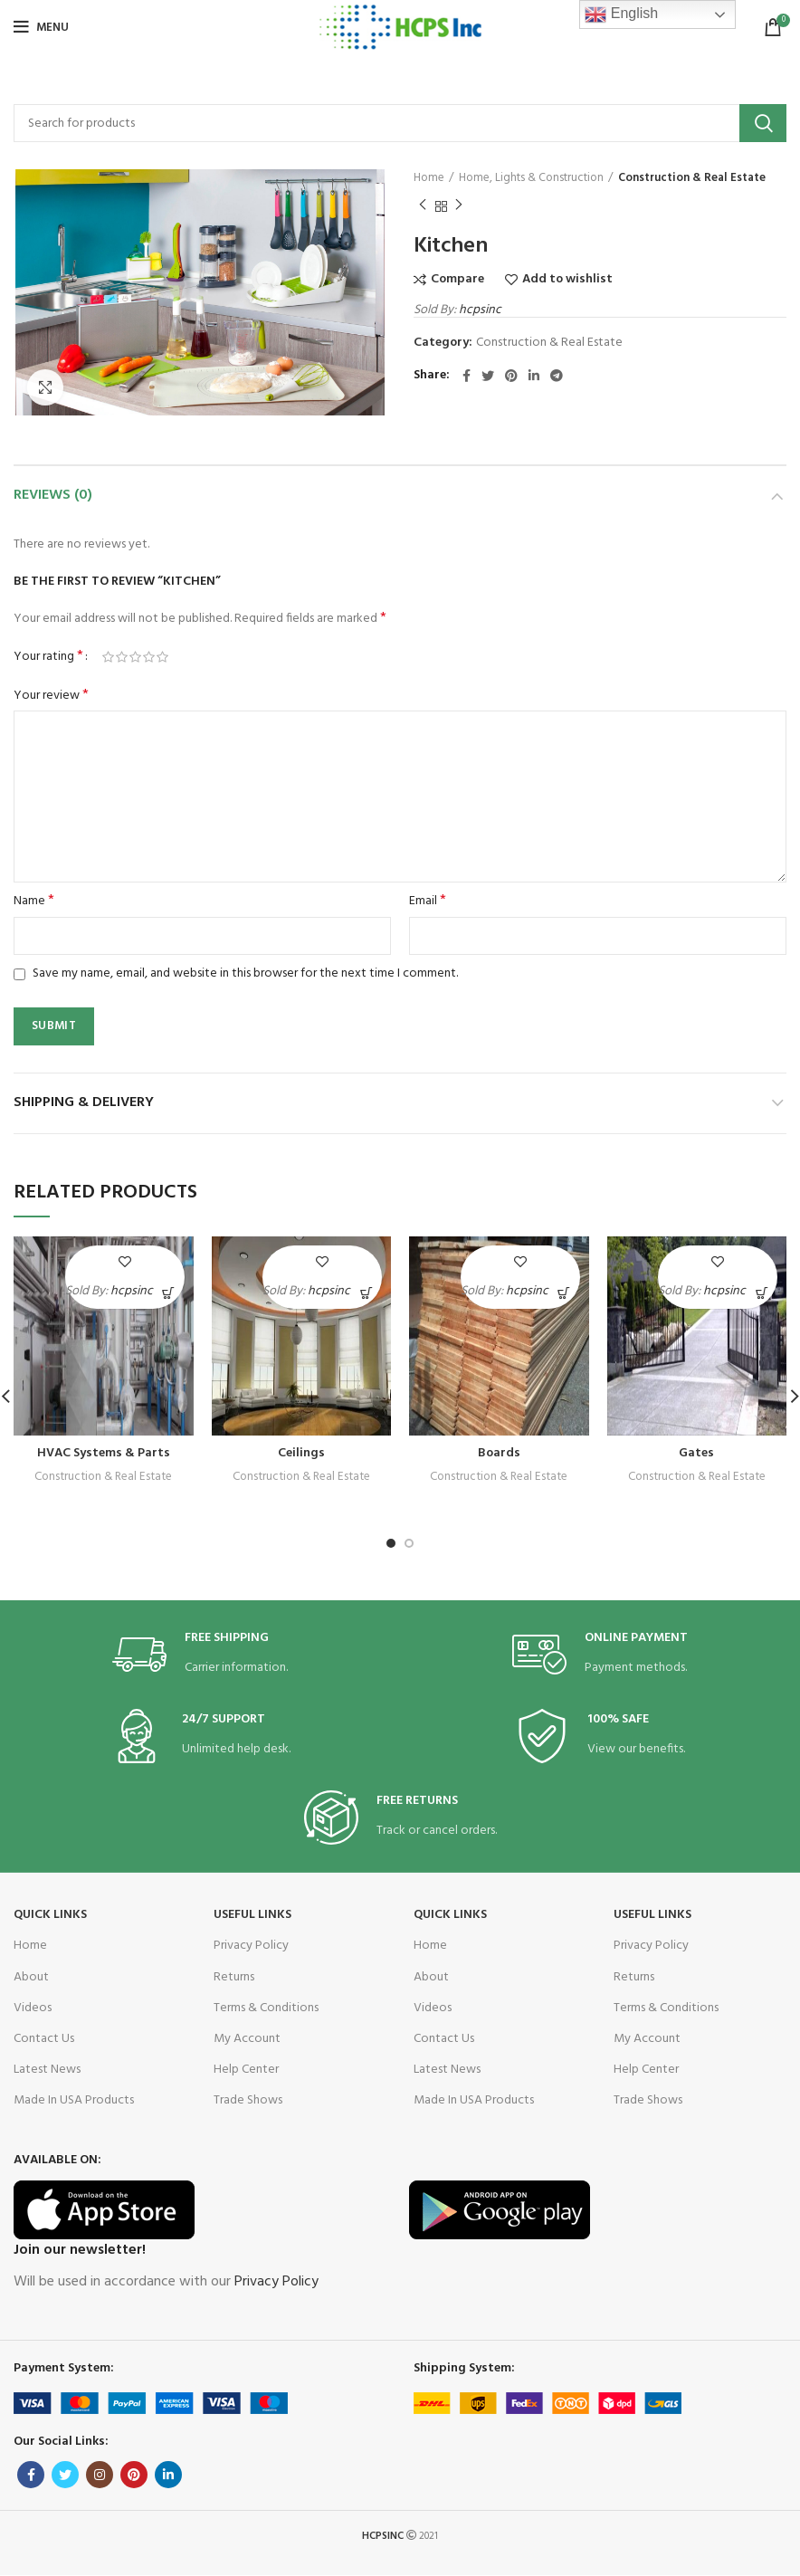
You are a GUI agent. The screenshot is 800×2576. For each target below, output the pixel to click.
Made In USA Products (74, 2100)
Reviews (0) (53, 495)
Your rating (48, 657)
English (621, 14)
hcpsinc (480, 310)
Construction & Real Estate (692, 178)
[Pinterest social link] (511, 375)
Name (34, 901)
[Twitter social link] (488, 375)
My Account (247, 2038)
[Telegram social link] (556, 375)
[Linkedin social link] (534, 375)
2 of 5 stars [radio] (122, 657)
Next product (458, 206)
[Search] (400, 123)
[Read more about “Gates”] (761, 1293)
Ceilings (301, 1453)
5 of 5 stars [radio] (162, 657)
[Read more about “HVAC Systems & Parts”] (169, 1293)
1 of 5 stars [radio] (108, 657)
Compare (457, 279)
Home (429, 178)
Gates (696, 1453)
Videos (33, 2008)
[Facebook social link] (466, 375)
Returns (234, 1977)
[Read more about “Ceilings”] (366, 1293)
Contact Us (44, 2038)
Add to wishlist (567, 279)
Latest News (47, 2069)
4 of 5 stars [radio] (149, 657)
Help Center (246, 2069)
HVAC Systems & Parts (103, 1453)
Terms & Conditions (266, 2008)
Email (427, 901)
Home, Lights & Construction (531, 178)
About (31, 1977)
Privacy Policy (251, 1945)
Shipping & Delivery (84, 1102)
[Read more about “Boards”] (564, 1293)
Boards (499, 1453)
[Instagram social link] (99, 2474)
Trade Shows (248, 2100)
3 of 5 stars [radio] (135, 657)
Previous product (422, 206)
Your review (51, 696)
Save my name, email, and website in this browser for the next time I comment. (245, 973)
